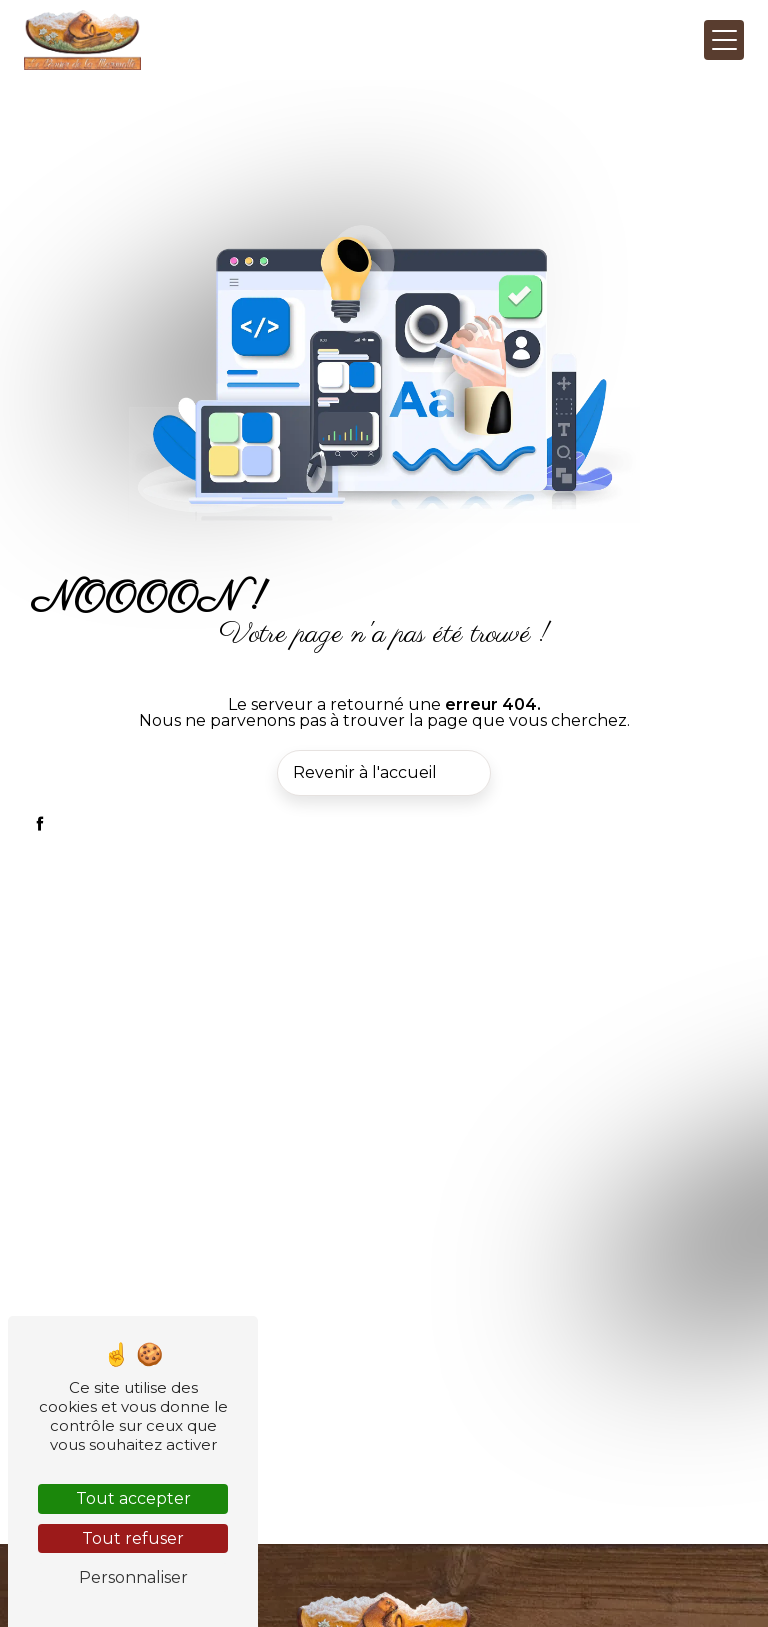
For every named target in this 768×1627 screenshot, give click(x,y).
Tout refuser (133, 1538)
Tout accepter (133, 1498)
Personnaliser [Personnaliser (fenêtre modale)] (133, 1577)
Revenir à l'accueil (365, 772)
